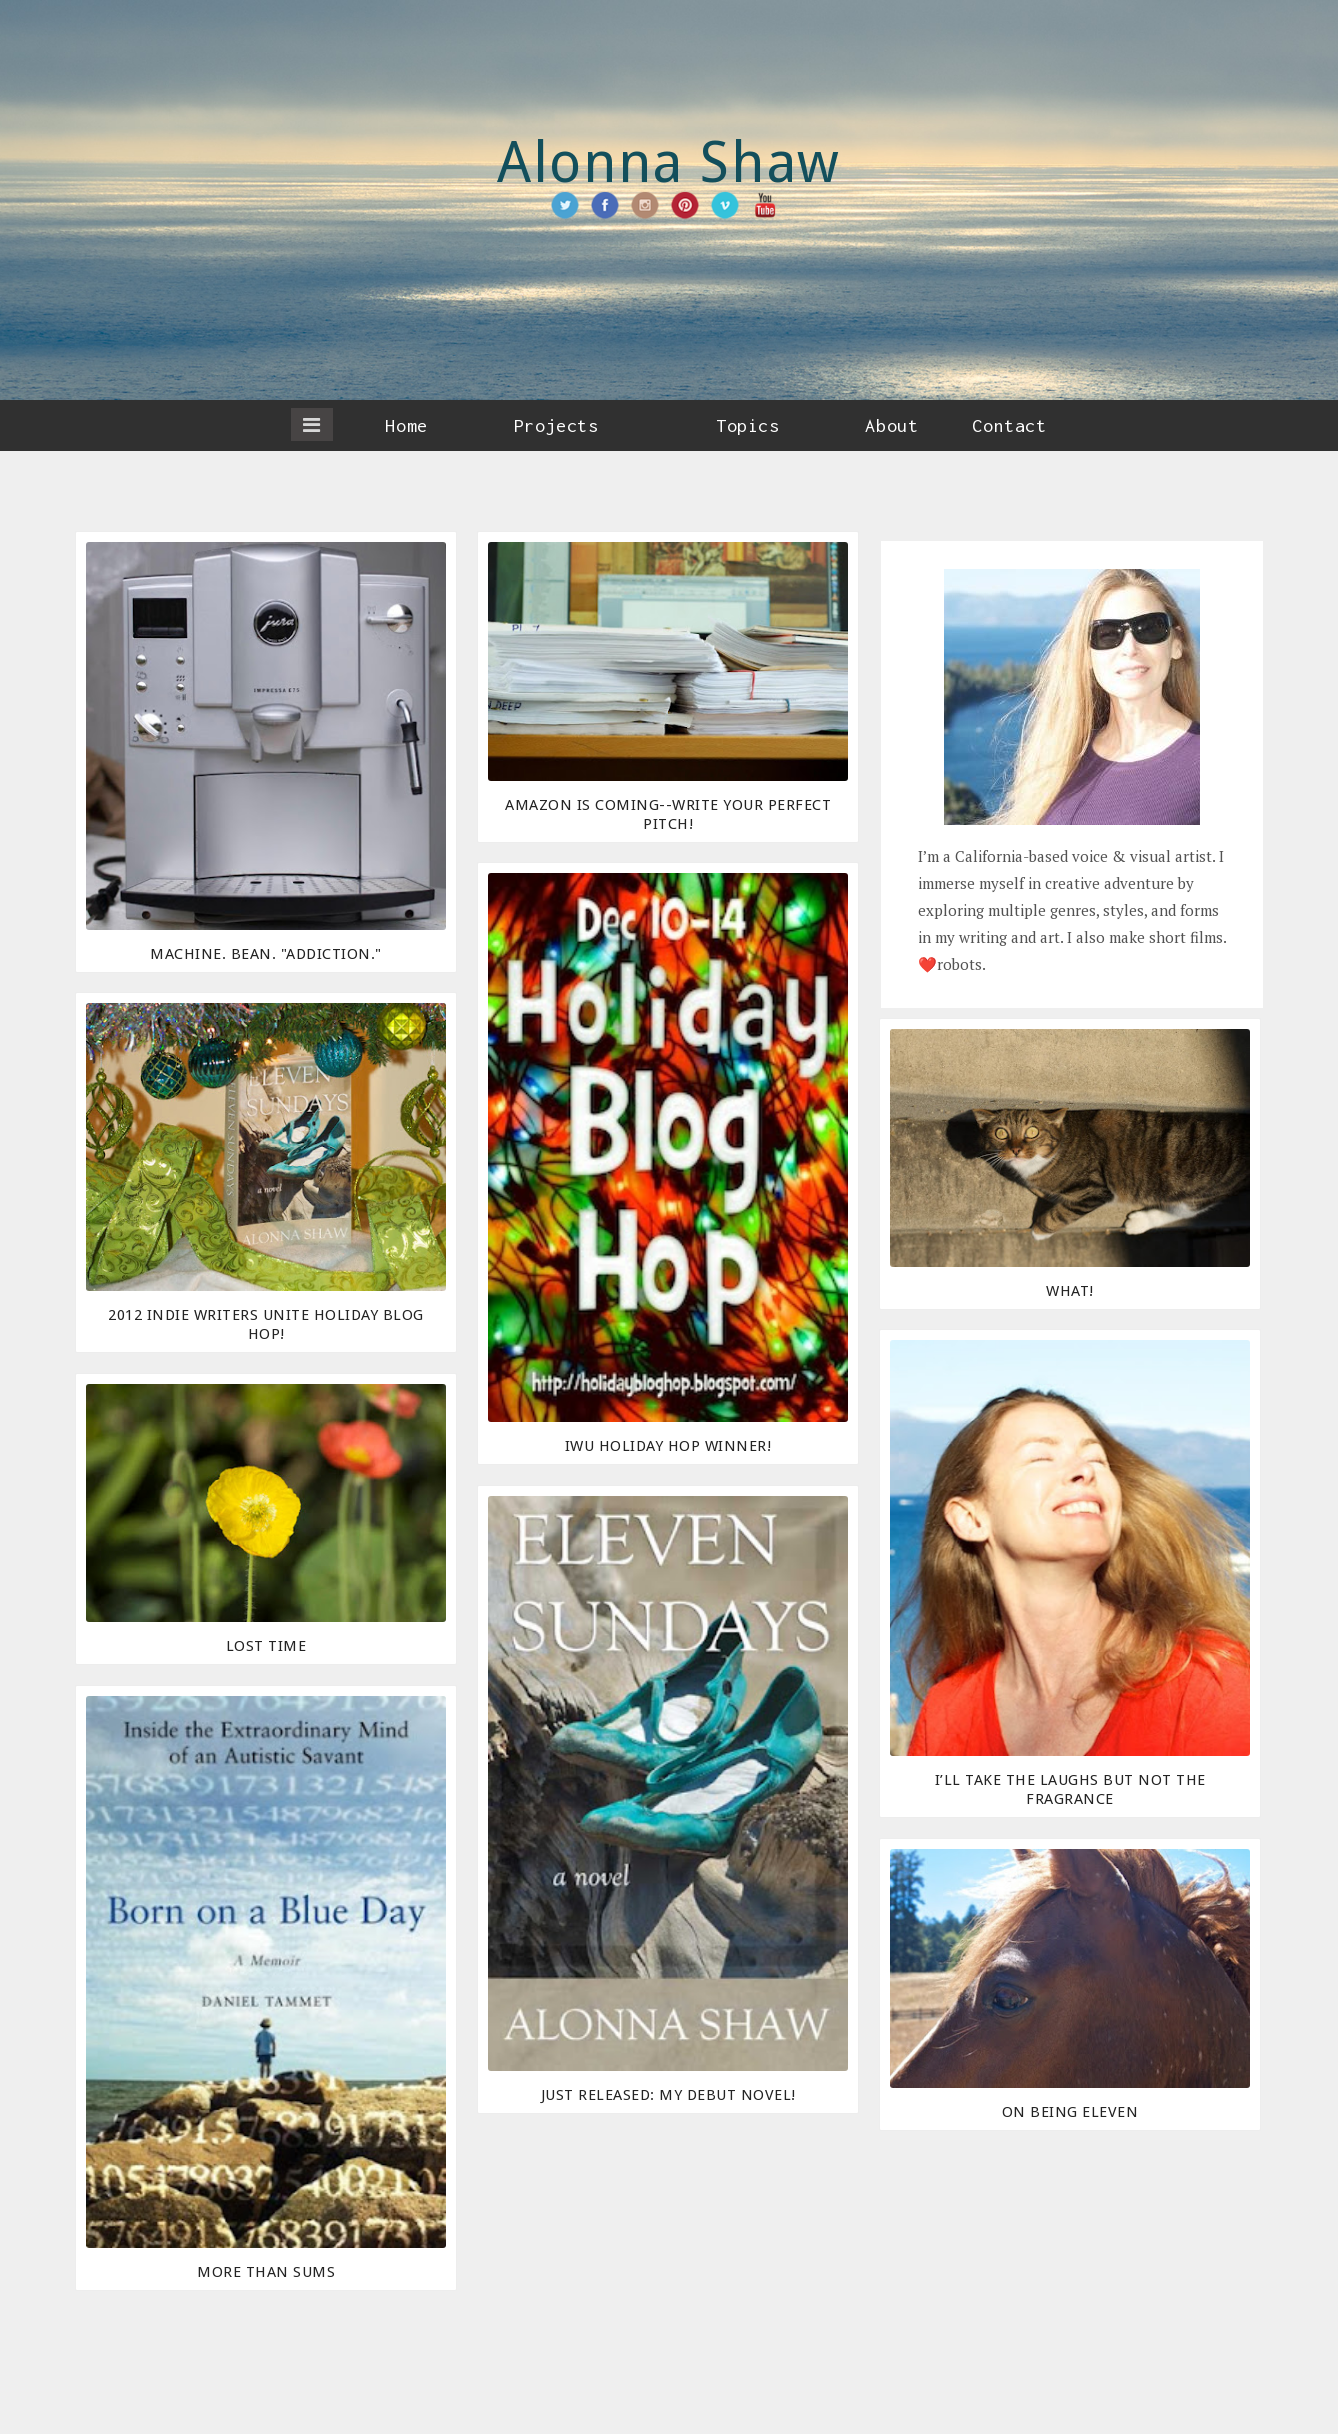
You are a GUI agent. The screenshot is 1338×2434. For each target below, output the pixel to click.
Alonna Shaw (669, 162)
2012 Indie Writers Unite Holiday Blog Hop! (266, 1324)
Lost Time (266, 1646)
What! (1070, 1291)
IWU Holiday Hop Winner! (668, 1446)
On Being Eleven (1070, 2112)
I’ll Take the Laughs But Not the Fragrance (1070, 1789)
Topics (747, 425)
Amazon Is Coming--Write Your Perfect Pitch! (668, 814)
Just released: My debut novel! (668, 2095)
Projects (556, 425)
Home (406, 425)
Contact (1009, 425)
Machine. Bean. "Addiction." (266, 954)
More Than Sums (266, 2272)
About (891, 425)
